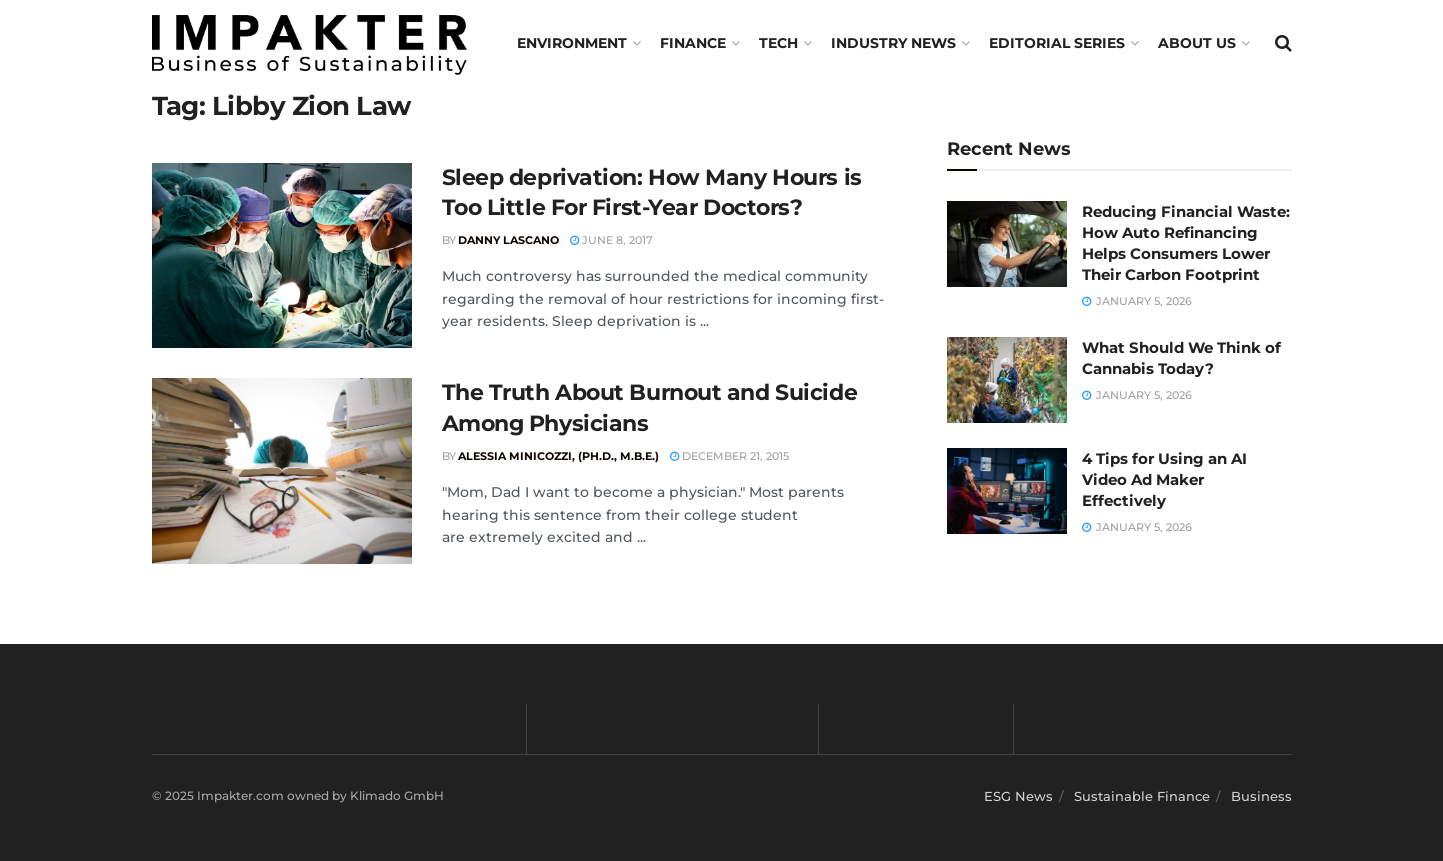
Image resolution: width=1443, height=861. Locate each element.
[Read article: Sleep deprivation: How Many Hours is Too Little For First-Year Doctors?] (282, 256)
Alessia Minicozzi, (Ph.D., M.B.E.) (558, 456)
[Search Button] (1283, 43)
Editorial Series (1057, 43)
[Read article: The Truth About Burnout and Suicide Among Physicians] (282, 471)
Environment (572, 43)
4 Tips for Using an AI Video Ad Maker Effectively (1164, 479)
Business (1261, 796)
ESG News (1018, 796)
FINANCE (693, 43)
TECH (778, 43)
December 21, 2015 (729, 456)
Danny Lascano (508, 240)
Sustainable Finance (1142, 796)
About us (1197, 43)
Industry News (893, 43)
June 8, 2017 (611, 240)
